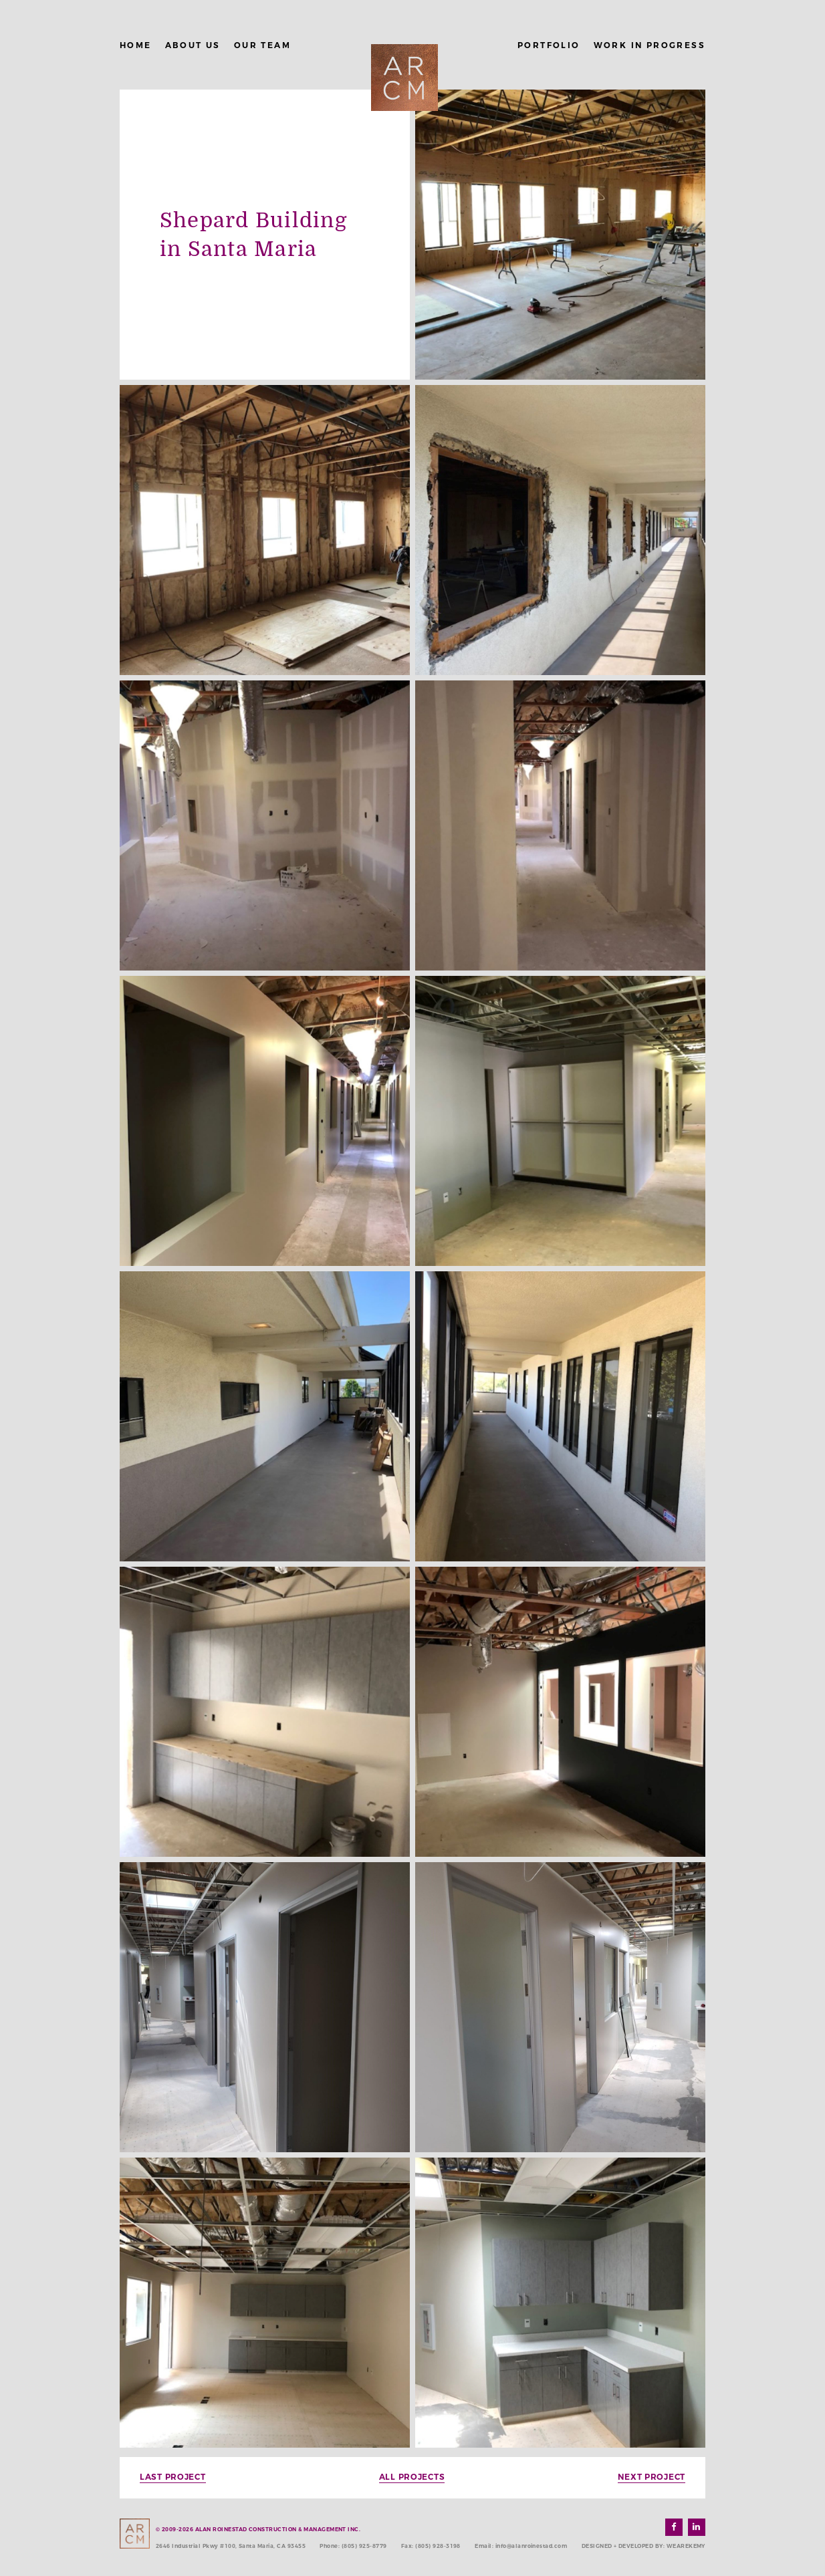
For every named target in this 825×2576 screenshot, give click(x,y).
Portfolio (548, 45)
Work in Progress (649, 45)
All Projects (412, 2477)
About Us (193, 45)
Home (136, 45)
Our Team (262, 45)
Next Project (651, 2477)
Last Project (173, 2477)
